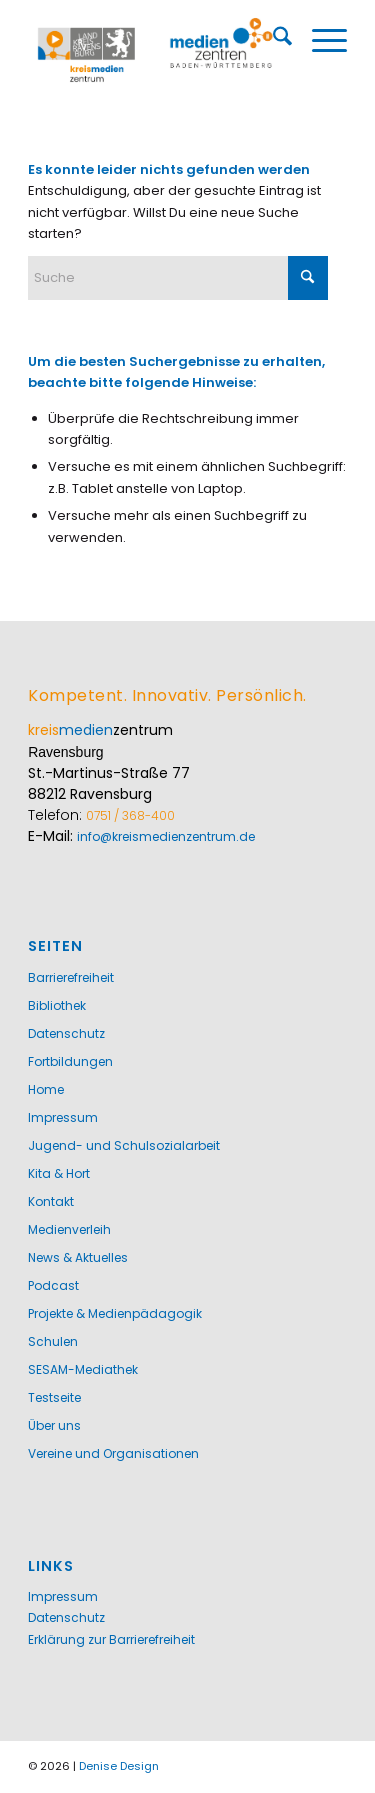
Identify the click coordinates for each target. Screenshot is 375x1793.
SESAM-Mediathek (83, 1369)
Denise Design (119, 1766)
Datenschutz (66, 1033)
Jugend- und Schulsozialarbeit (124, 1145)
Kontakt (51, 1201)
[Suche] (272, 40)
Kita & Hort (59, 1173)
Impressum (63, 1117)
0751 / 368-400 (130, 815)
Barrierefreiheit (71, 977)
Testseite (54, 1397)
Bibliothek (57, 1005)
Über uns (54, 1425)
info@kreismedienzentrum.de (166, 836)
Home (46, 1089)
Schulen (53, 1341)
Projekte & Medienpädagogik (115, 1313)
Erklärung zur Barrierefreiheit (111, 1639)
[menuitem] (272, 40)
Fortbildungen (70, 1061)
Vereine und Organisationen (113, 1453)
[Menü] (319, 40)
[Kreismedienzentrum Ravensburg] (155, 49)
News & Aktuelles (78, 1257)
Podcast (53, 1285)
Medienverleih (69, 1229)
